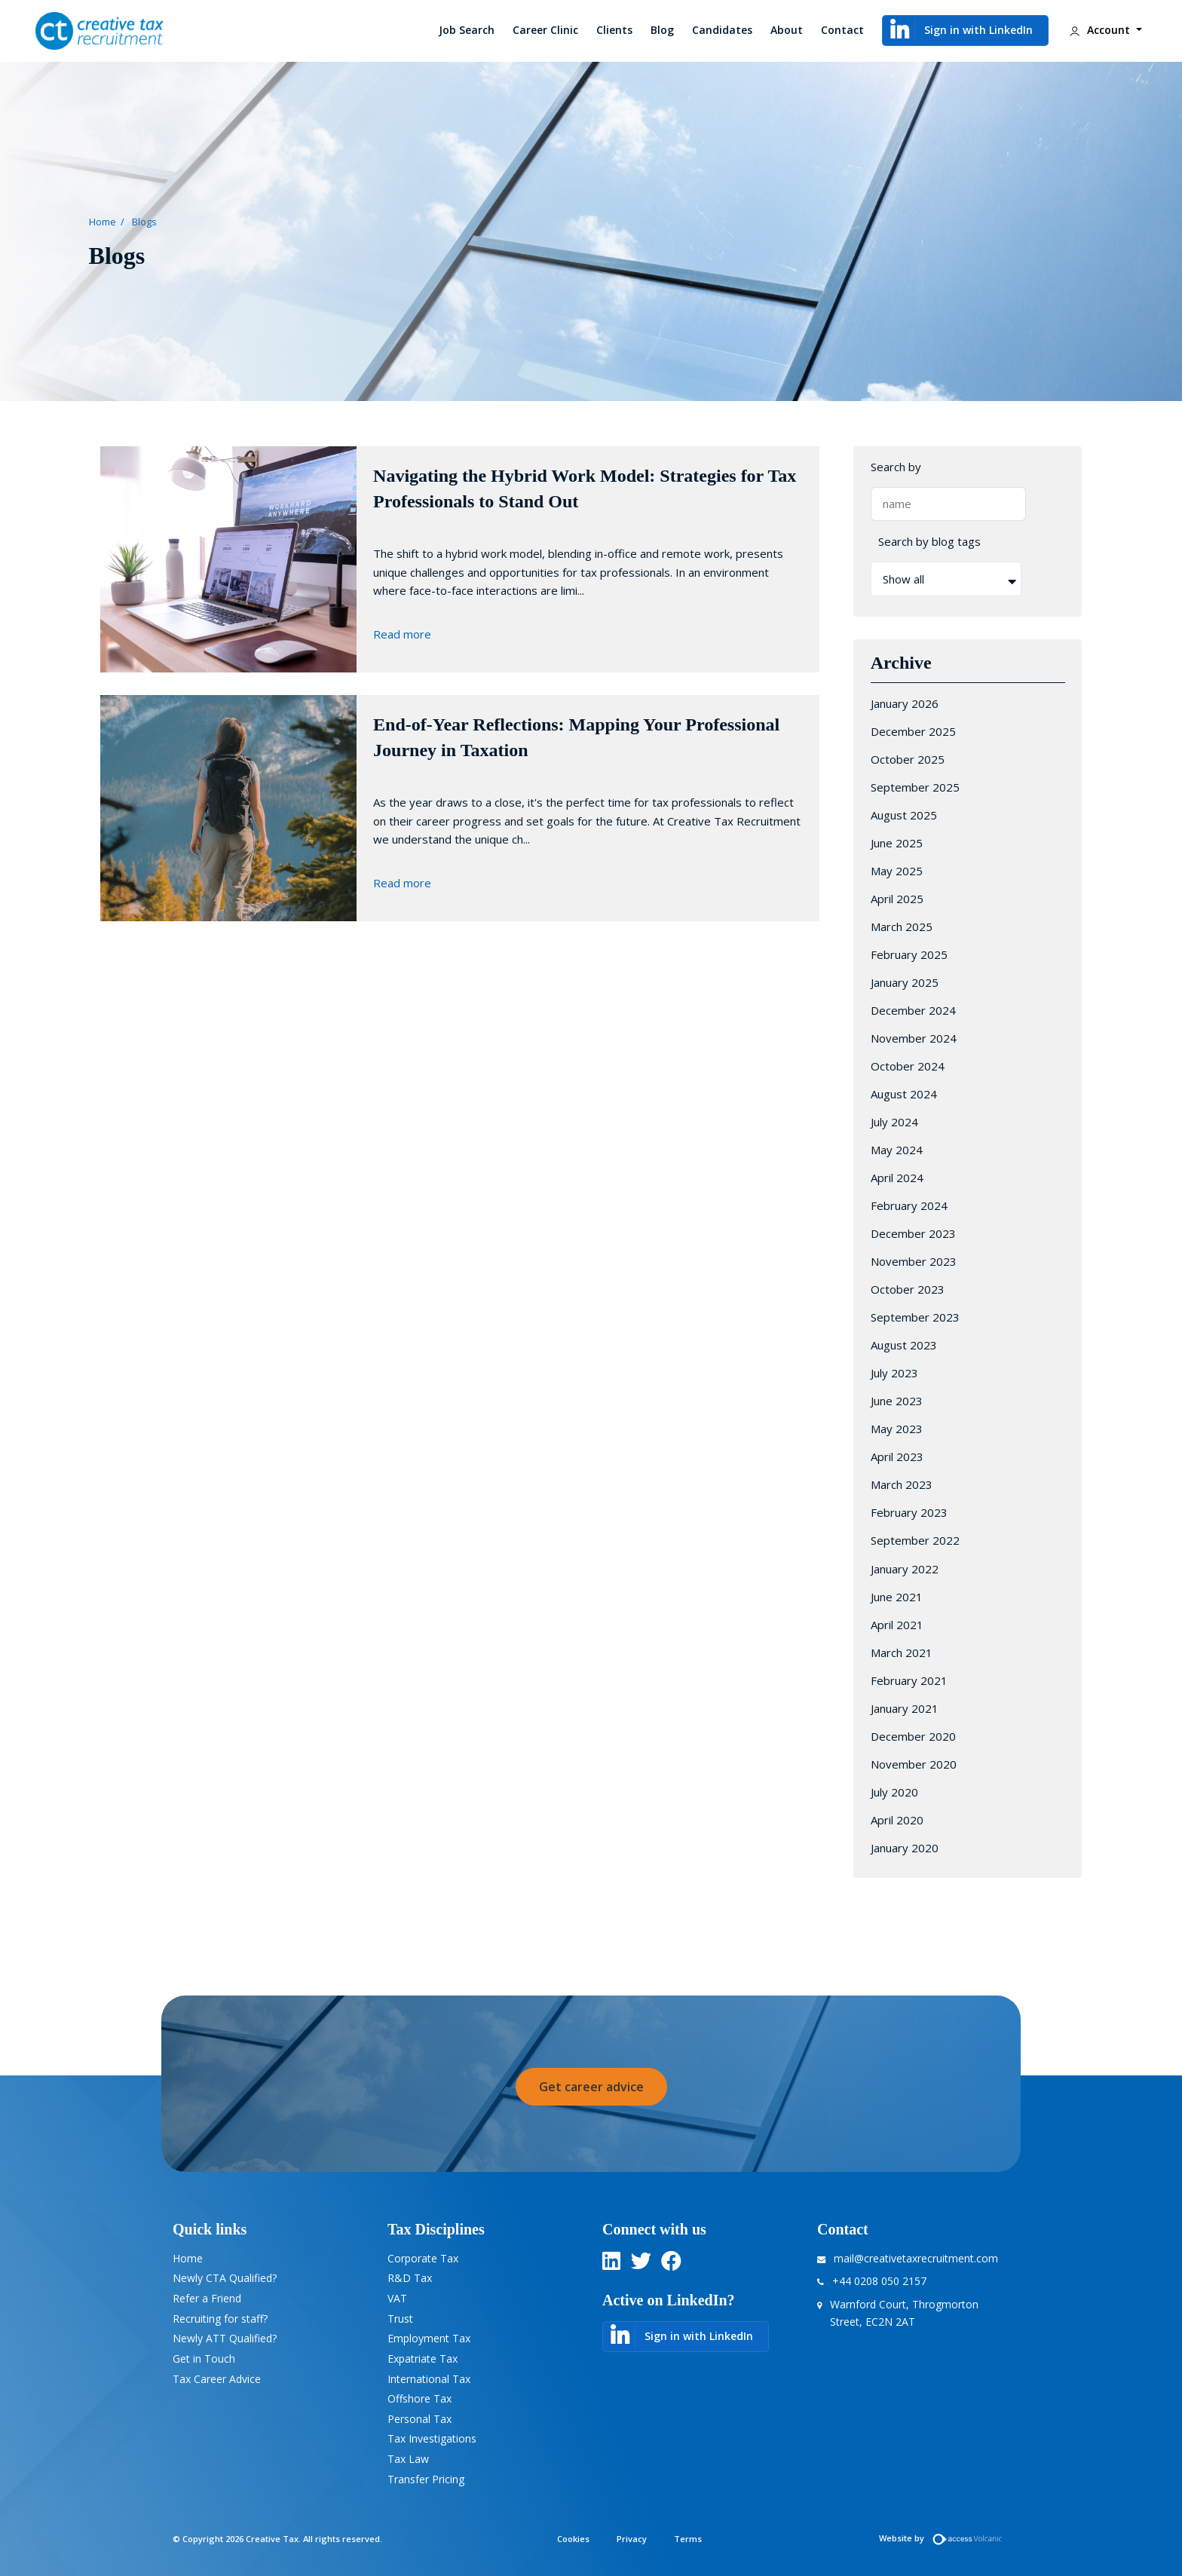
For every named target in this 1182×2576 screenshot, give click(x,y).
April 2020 (897, 1819)
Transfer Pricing (425, 2479)
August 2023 (904, 1344)
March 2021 (901, 1652)
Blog (662, 30)
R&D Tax (409, 2278)
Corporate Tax (422, 2258)
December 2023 (913, 1233)
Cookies (573, 2538)
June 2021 (897, 1596)
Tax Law (408, 2459)
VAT (397, 2298)
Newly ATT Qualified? (225, 2338)
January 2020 (905, 1847)
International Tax (428, 2379)
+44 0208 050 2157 (879, 2281)
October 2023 (908, 1289)
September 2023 (915, 1317)
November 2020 (914, 1764)
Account (1099, 31)
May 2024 (897, 1149)
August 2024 (904, 1093)
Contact (842, 30)
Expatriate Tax (422, 2358)
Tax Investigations (431, 2438)
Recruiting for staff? (220, 2318)
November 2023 (914, 1261)
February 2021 (909, 1680)
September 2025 (915, 787)
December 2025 (913, 731)
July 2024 (894, 1121)
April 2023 (897, 1456)
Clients (614, 30)
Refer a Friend (207, 2298)
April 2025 (897, 898)
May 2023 (897, 1428)
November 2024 (914, 1038)
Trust (400, 2318)
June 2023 (897, 1400)
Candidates (722, 30)
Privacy (632, 2538)
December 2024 (913, 1010)
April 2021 (897, 1624)
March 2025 (901, 926)
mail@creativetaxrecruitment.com (916, 2258)
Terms (688, 2538)
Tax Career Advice (217, 2379)
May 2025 (897, 870)
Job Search (467, 30)
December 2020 (913, 1736)
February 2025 (909, 954)
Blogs (144, 221)
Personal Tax (419, 2419)
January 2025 (905, 982)
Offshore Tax (419, 2398)
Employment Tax (428, 2338)
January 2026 (905, 703)
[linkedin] (611, 2263)
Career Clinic (545, 30)
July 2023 (894, 1372)
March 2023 (901, 1484)
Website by (944, 2538)
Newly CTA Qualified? (225, 2278)
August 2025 (904, 814)
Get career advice (591, 2086)
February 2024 (909, 1205)
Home (102, 221)
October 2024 (908, 1066)
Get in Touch (204, 2358)
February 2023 (909, 1512)
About (786, 30)
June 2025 (897, 842)
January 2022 (905, 1568)
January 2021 (905, 1708)
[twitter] (641, 2263)
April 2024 (897, 1177)
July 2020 (894, 1792)
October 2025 (908, 759)
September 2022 (915, 1540)
